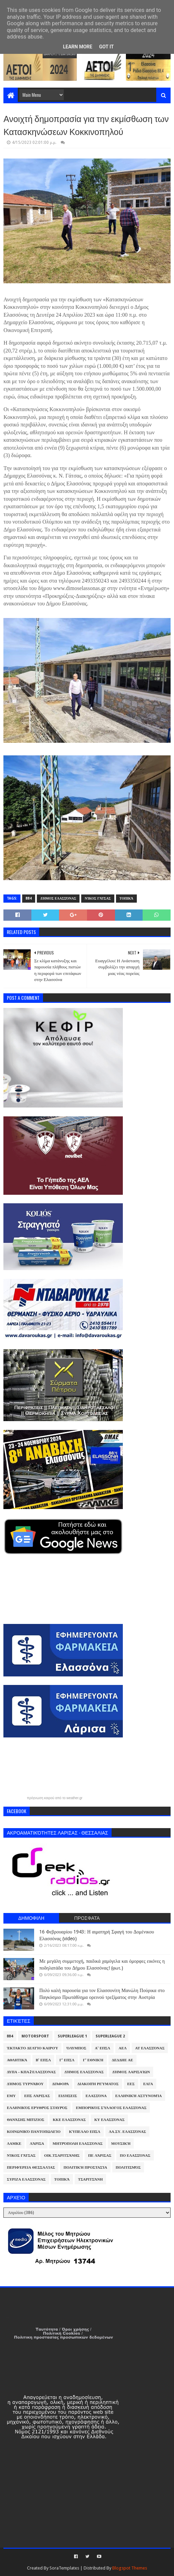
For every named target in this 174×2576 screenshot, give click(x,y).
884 (29, 898)
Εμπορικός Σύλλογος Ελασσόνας (111, 2108)
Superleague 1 (72, 2036)
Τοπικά (126, 898)
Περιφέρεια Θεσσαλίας (31, 2167)
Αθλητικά (17, 2060)
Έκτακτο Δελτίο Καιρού (32, 2048)
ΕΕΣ (131, 2084)
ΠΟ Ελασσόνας (135, 2155)
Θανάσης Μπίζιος (25, 2120)
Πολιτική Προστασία (85, 2167)
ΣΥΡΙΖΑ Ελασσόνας (26, 2179)
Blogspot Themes (129, 2568)
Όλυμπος (76, 2048)
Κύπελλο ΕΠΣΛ (84, 2131)
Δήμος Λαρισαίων (131, 2072)
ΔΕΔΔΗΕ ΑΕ (122, 2060)
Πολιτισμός (128, 2167)
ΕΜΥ (11, 2096)
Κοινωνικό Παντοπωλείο (33, 2131)
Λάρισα (37, 2143)
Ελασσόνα (96, 2096)
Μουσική (121, 2143)
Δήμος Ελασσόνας (58, 898)
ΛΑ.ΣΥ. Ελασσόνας (127, 2131)
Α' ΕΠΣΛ (102, 2048)
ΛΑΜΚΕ (14, 2143)
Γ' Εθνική (93, 2060)
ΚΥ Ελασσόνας (109, 2120)
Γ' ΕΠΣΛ (66, 2060)
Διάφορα (60, 2084)
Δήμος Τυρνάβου (25, 2084)
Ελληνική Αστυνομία (138, 2096)
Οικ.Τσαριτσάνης (61, 2155)
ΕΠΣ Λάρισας (37, 2096)
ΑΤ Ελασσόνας (149, 2048)
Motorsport (35, 2036)
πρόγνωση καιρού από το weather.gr (55, 1798)
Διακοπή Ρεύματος (98, 2084)
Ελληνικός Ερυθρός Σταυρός (37, 2108)
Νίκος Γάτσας (98, 898)
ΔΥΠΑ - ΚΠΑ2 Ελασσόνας (31, 2072)
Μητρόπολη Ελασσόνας (77, 2143)
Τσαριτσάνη (90, 2179)
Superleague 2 (110, 2036)
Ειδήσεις (67, 2096)
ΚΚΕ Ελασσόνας (69, 2120)
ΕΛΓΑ (148, 2084)
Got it (106, 46)
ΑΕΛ (123, 2048)
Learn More (77, 46)
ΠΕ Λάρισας (99, 2155)
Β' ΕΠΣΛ (43, 2060)
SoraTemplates (64, 2568)
